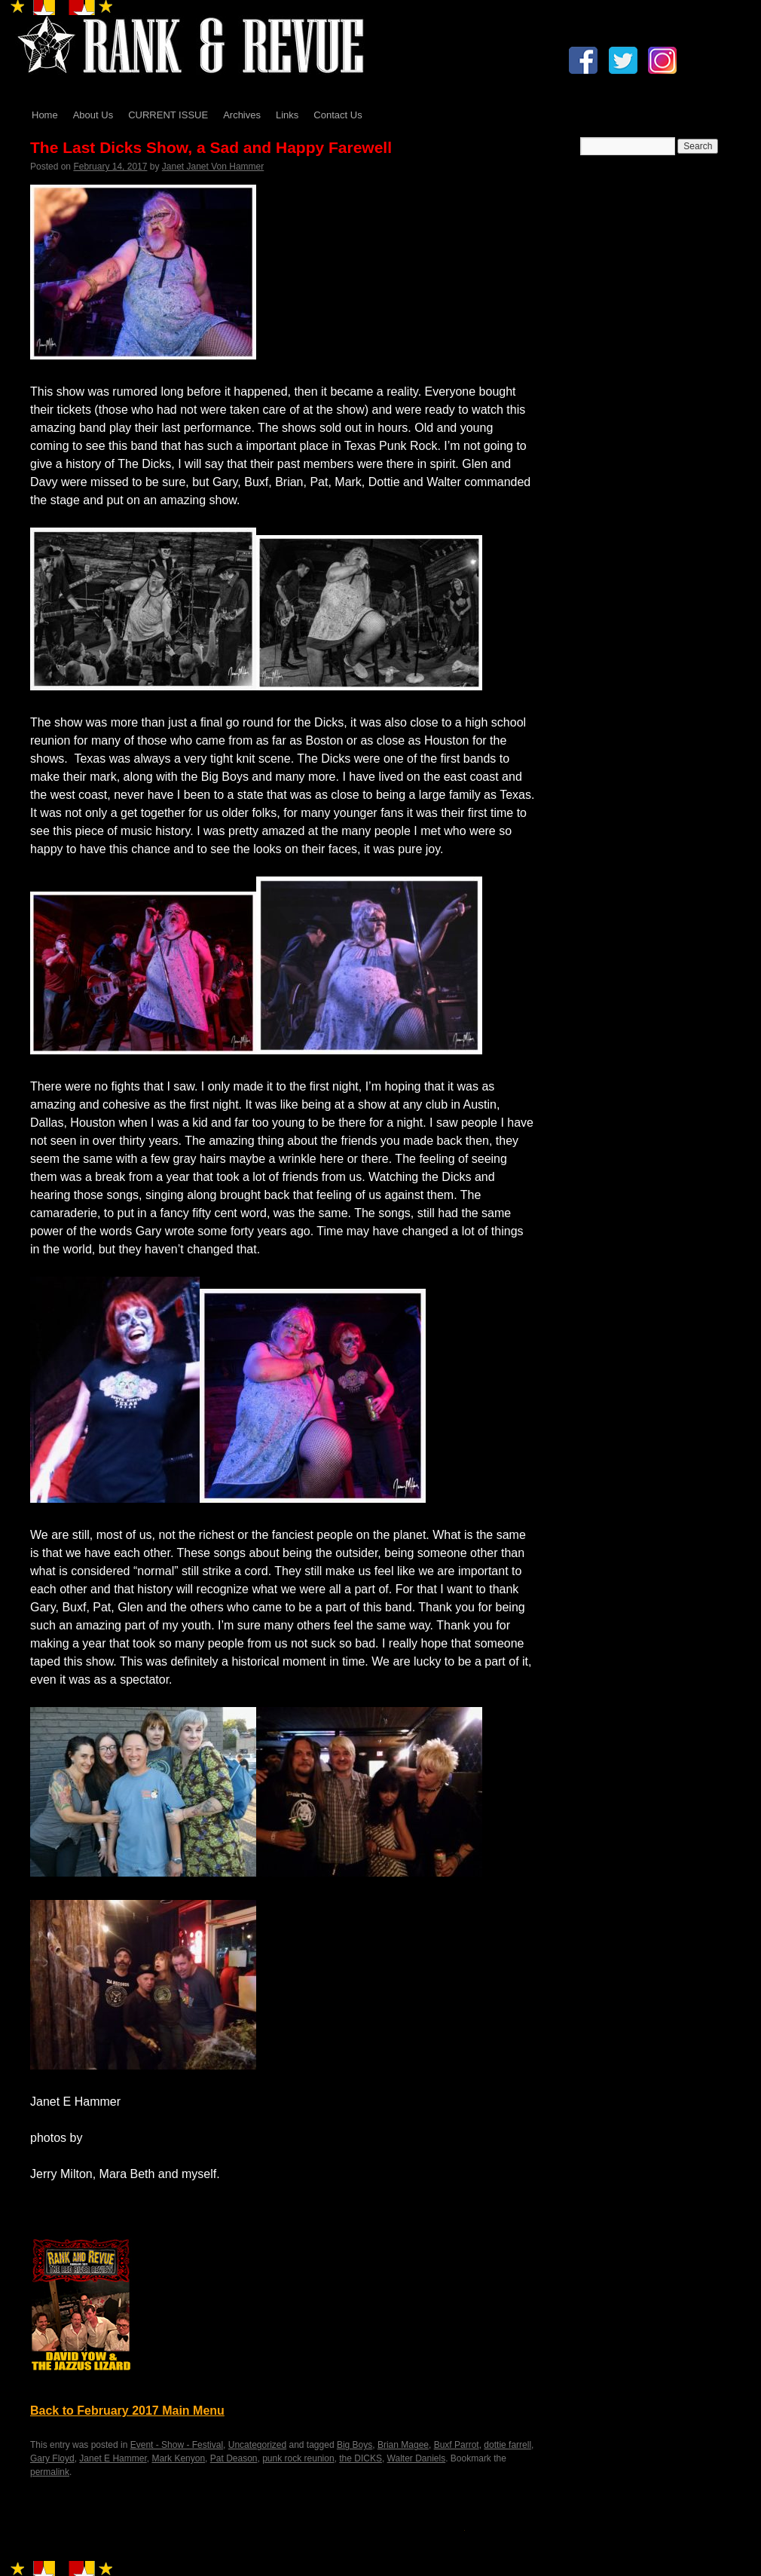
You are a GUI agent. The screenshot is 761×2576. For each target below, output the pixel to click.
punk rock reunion (298, 2458)
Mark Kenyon (178, 2458)
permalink (49, 2472)
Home (45, 115)
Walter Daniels (416, 2458)
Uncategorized (257, 2445)
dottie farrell (507, 2445)
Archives (242, 115)
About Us (93, 115)
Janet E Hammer (112, 2458)
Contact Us (337, 115)
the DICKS (360, 2458)
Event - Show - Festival (176, 2445)
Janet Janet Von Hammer (213, 166)
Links (287, 115)
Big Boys (354, 2445)
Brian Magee (403, 2445)
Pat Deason (234, 2458)
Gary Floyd (52, 2458)
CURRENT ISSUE (168, 115)
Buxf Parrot (456, 2445)
